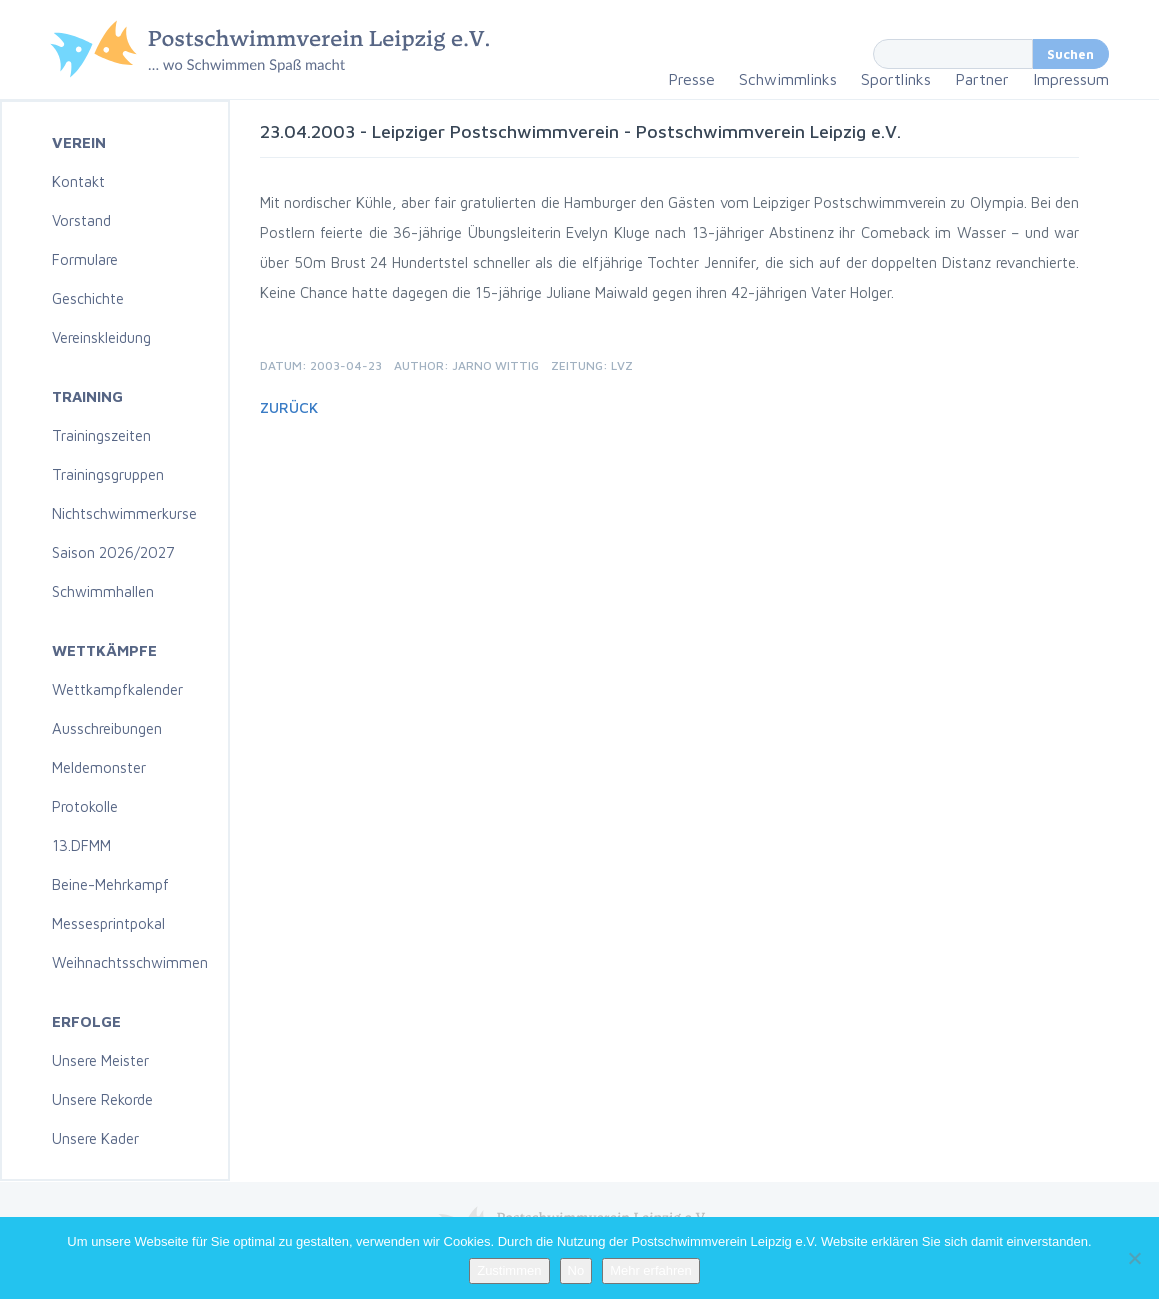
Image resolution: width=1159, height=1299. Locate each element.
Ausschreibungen (107, 728)
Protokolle (85, 806)
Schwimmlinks (788, 79)
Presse (691, 79)
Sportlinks (896, 79)
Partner (982, 79)
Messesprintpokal (108, 923)
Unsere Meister (100, 1060)
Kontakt (78, 181)
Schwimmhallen (103, 591)
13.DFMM (81, 845)
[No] (1134, 1258)
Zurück (289, 407)
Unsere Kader (95, 1138)
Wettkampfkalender (117, 689)
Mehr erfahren (651, 1270)
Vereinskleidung (101, 337)
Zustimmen (509, 1270)
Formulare (85, 259)
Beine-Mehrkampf (110, 884)
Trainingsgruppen (108, 474)
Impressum (1071, 79)
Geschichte (88, 298)
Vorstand (81, 220)
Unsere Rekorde (102, 1099)
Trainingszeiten (101, 435)
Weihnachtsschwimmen (130, 962)
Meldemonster (99, 767)
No (576, 1270)
